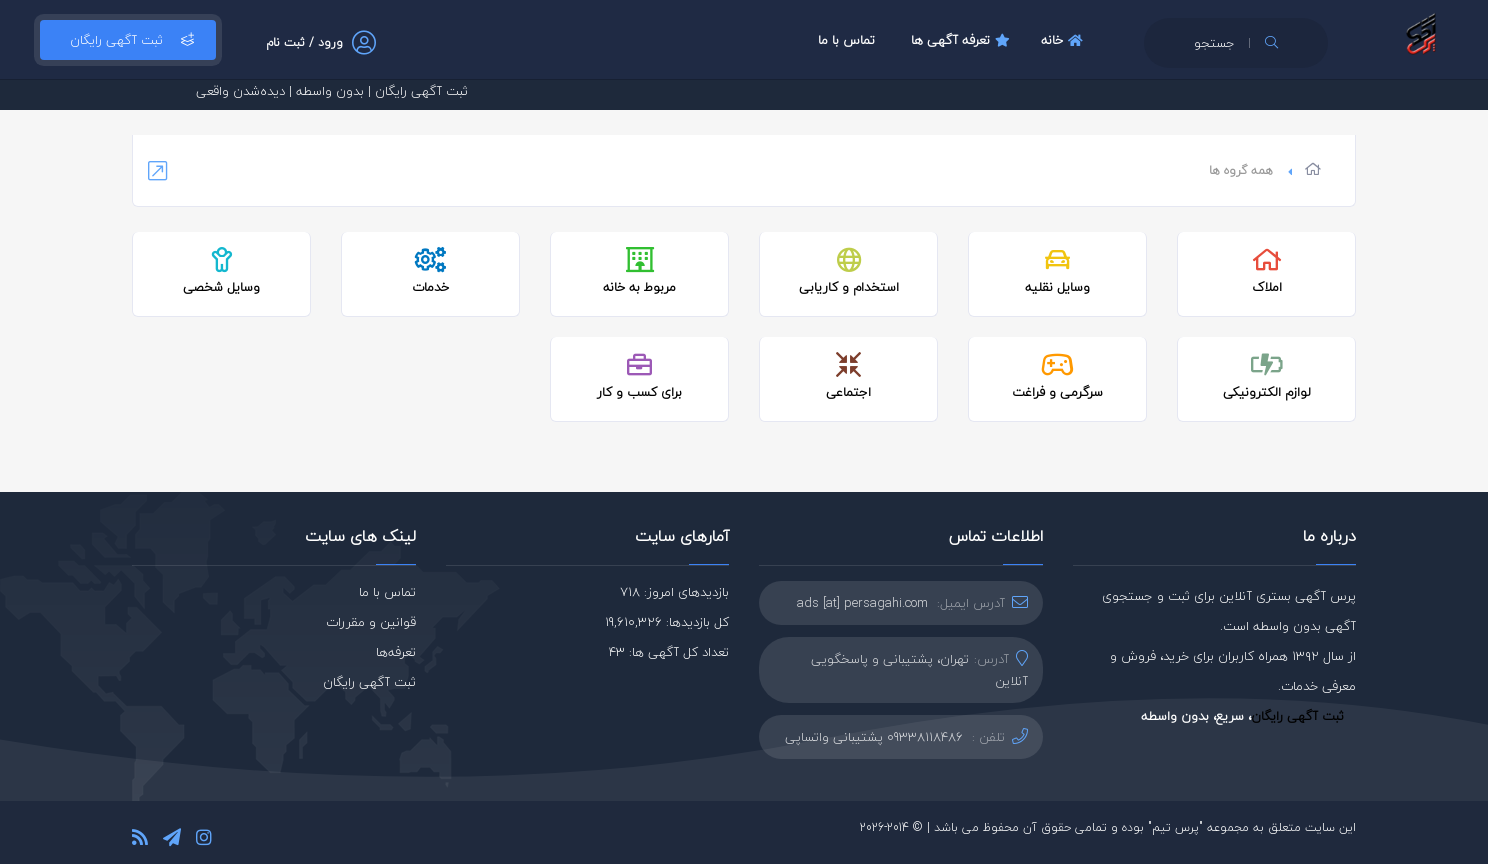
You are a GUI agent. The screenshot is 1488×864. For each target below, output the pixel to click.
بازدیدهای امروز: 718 (674, 592)
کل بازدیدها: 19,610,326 (667, 622)
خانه (1064, 40)
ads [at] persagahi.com (862, 603)
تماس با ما (846, 40)
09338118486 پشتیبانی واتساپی (874, 737)
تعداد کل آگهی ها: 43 (669, 652)
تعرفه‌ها (396, 652)
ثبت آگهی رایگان (128, 40)
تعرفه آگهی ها (963, 40)
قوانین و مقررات (371, 622)
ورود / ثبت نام (304, 42)
